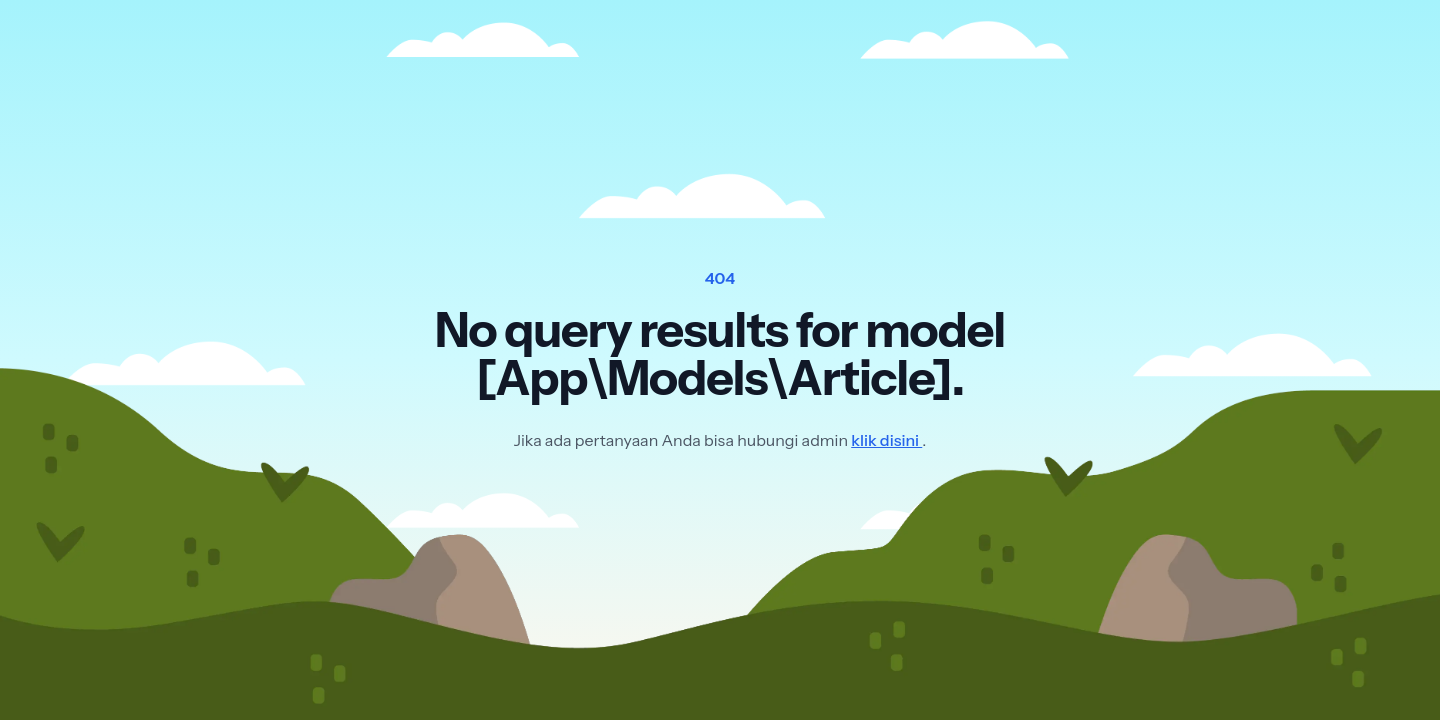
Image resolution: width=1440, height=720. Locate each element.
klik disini (886, 440)
